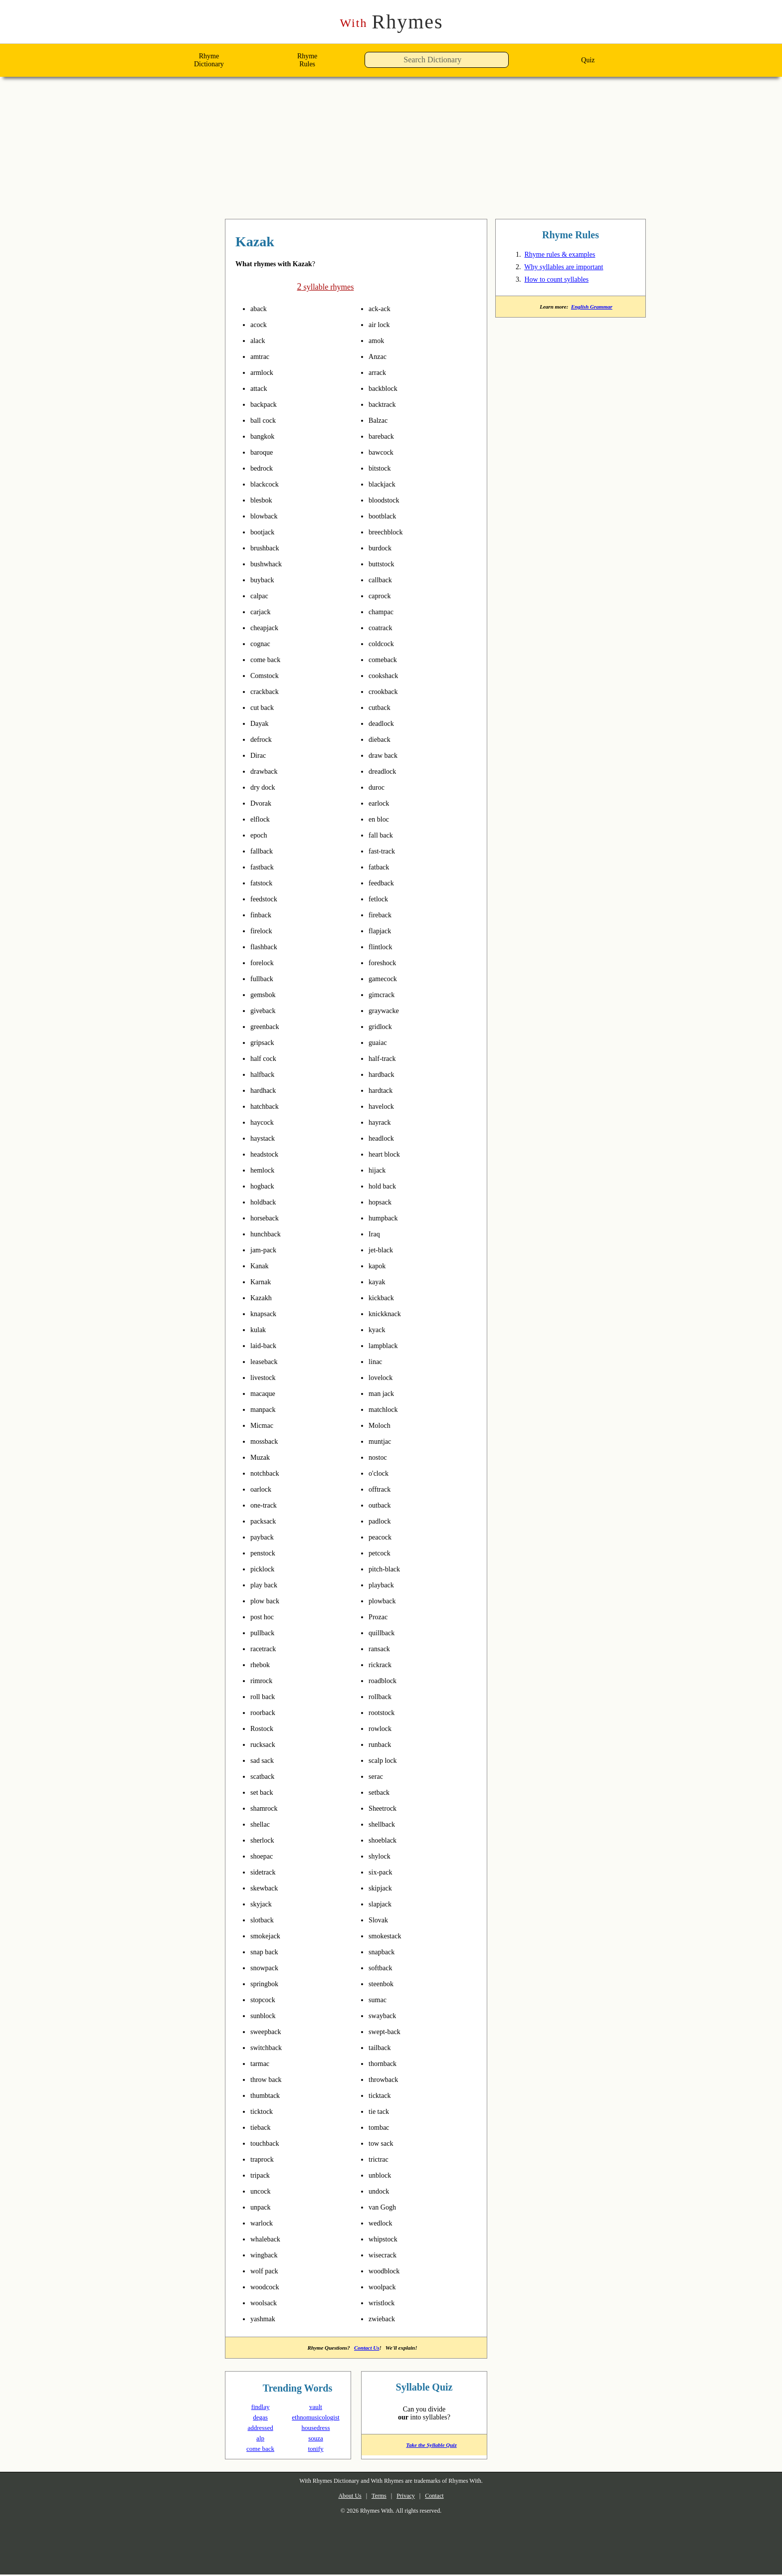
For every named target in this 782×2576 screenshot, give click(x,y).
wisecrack (385, 2254)
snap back (267, 1951)
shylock (382, 1856)
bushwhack (269, 563)
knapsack (266, 1313)
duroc (379, 787)
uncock (262, 2191)
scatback (265, 1776)
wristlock (385, 2302)
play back (266, 1584)
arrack (379, 372)
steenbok (384, 1983)
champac (384, 611)
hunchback (269, 1233)
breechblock (390, 531)
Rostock (264, 1728)
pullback (265, 1632)
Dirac (259, 755)
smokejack (268, 1935)
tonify (315, 2449)
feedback (384, 882)
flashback (266, 946)
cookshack (386, 675)
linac (377, 1361)
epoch (260, 835)
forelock (264, 962)
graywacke (387, 1010)
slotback (265, 1919)
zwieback (385, 2318)
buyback (264, 579)
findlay (260, 2408)
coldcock (384, 643)
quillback (385, 1632)
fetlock (381, 898)
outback (382, 1505)
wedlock (383, 2223)
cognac (262, 643)
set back (264, 1792)
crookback (386, 691)
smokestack (389, 1935)
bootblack (386, 516)
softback (383, 1967)
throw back (269, 2079)
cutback (382, 707)
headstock (268, 1154)
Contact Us (368, 2348)
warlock (264, 2223)
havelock (384, 1106)
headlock (384, 1138)
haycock (264, 1122)
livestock (266, 1377)
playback (384, 1584)
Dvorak (262, 803)
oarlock (263, 1489)
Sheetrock (386, 1808)
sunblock (266, 2015)
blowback (267, 516)
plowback (385, 1600)
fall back (383, 835)
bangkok (265, 436)
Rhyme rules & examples (566, 256)
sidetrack (266, 1872)
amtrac (262, 356)
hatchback (268, 1106)
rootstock (385, 1712)
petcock (382, 1552)
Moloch (382, 1425)
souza (315, 2439)
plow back (267, 1600)
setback (382, 1792)
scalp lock (385, 1760)
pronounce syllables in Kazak (278, 309)
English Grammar (593, 309)
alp (260, 2439)
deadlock (384, 723)
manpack (266, 1409)
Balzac (380, 420)
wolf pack (267, 2270)
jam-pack (267, 1249)
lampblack (387, 1345)
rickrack (382, 1664)
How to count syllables (564, 281)
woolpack (385, 2286)
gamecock (386, 978)
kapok (379, 1265)
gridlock (383, 1026)
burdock (383, 547)
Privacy (408, 2497)
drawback (267, 771)
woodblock (388, 2270)
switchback (269, 2047)
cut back (264, 707)
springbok (268, 1983)
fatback (381, 866)
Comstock (267, 675)
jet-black (384, 1249)
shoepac (264, 1856)
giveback (265, 1010)
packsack (265, 1521)
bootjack (265, 531)
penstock (266, 1552)
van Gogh (385, 2207)
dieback (382, 739)
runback (382, 1744)
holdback (266, 1202)
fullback (264, 978)
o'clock (381, 1473)
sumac (380, 1999)
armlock (264, 372)
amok (378, 340)
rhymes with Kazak (287, 243)
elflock (262, 819)
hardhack (266, 1090)
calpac (261, 595)
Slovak (380, 1919)
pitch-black (389, 1568)
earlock (381, 803)
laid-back (267, 1345)
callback (383, 579)
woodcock (267, 2286)
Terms (376, 2497)
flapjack (382, 930)
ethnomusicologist (318, 2418)
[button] (511, 62)
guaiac (380, 1042)
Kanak (261, 1265)
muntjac (383, 1441)
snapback (385, 1951)
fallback (264, 851)
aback (260, 308)
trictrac (381, 2159)
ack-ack (382, 308)
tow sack (383, 2143)
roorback (265, 1712)
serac (378, 1776)
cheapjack (267, 627)
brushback (268, 547)
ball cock (265, 420)
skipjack (382, 1888)
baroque (264, 452)
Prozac (380, 1616)
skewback (267, 1888)
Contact (442, 2497)
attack (261, 388)
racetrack (266, 1648)
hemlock (265, 1170)
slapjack (382, 1903)
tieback (263, 2127)
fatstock (264, 882)
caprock (382, 595)
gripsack (265, 1042)
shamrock (267, 1808)
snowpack (267, 1967)
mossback (267, 1441)
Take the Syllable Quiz (424, 2449)
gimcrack (384, 994)
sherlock (265, 1840)
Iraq (376, 1233)
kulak (259, 1329)
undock (381, 2191)
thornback (386, 2063)
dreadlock (386, 771)
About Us (341, 2497)
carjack (262, 611)
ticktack (382, 2095)
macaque (266, 1393)
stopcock (265, 1999)
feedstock (267, 898)
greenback (268, 1026)
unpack (262, 2207)
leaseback (267, 1361)
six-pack (384, 1872)
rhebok (262, 1664)
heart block (388, 1154)
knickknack (388, 1313)
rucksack (265, 1744)
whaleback (268, 2238)
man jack (384, 1393)
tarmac (262, 2063)
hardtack (384, 1090)
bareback (384, 436)
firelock (263, 930)
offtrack (382, 1489)
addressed (260, 2428)
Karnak (262, 1281)
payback (264, 1537)
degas (260, 2418)
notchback (268, 1473)
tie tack (381, 2111)
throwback (387, 2079)
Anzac (379, 356)
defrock (263, 739)
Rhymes (391, 22)
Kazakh (263, 1297)
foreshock (386, 962)
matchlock (387, 1409)
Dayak (261, 723)
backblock (386, 388)
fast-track (386, 851)
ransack (382, 1648)
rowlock (382, 1728)
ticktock (264, 2111)
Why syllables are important (573, 268)
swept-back (389, 2031)
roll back (265, 1696)
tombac (382, 2127)
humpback (387, 1217)
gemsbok (266, 994)
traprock (265, 2159)
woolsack (266, 2302)
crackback (267, 691)
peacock (382, 1537)
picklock (264, 1568)
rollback (383, 1696)
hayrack (382, 1122)
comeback (386, 659)
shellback (385, 1824)
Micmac (264, 1425)
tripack (262, 2175)
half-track (386, 1058)
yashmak (265, 2318)
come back (268, 659)
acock (260, 324)
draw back (386, 755)
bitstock (383, 468)
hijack (379, 1170)
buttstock (385, 563)
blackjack (384, 484)
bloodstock (388, 500)
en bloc (381, 819)
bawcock (383, 452)
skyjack (262, 1903)
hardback (384, 1074)
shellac (262, 1824)
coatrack (383, 627)
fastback (265, 866)
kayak (379, 1281)
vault (315, 2408)
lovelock (383, 1377)
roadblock (386, 1680)
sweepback (269, 2031)
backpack (266, 404)
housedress (315, 2428)
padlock (382, 1521)
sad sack (264, 1760)
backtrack (385, 404)
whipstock (386, 2238)
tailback (382, 2047)
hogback (265, 1186)
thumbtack (269, 2095)
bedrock (264, 468)
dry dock (265, 787)
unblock (382, 2175)
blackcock (267, 484)
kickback (383, 1297)
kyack (378, 1329)
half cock (265, 1058)
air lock (381, 324)
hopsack (383, 1202)
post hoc (265, 1616)
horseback (268, 1217)
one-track (267, 1505)
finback (263, 914)
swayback (385, 2015)
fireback (382, 914)
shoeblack (386, 1840)
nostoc (380, 1457)
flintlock (383, 946)
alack (259, 340)
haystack (265, 1138)
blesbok (264, 500)
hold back (385, 1186)
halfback (265, 1074)
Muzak (262, 1457)
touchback (268, 2143)
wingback (267, 2254)
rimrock (264, 1680)
